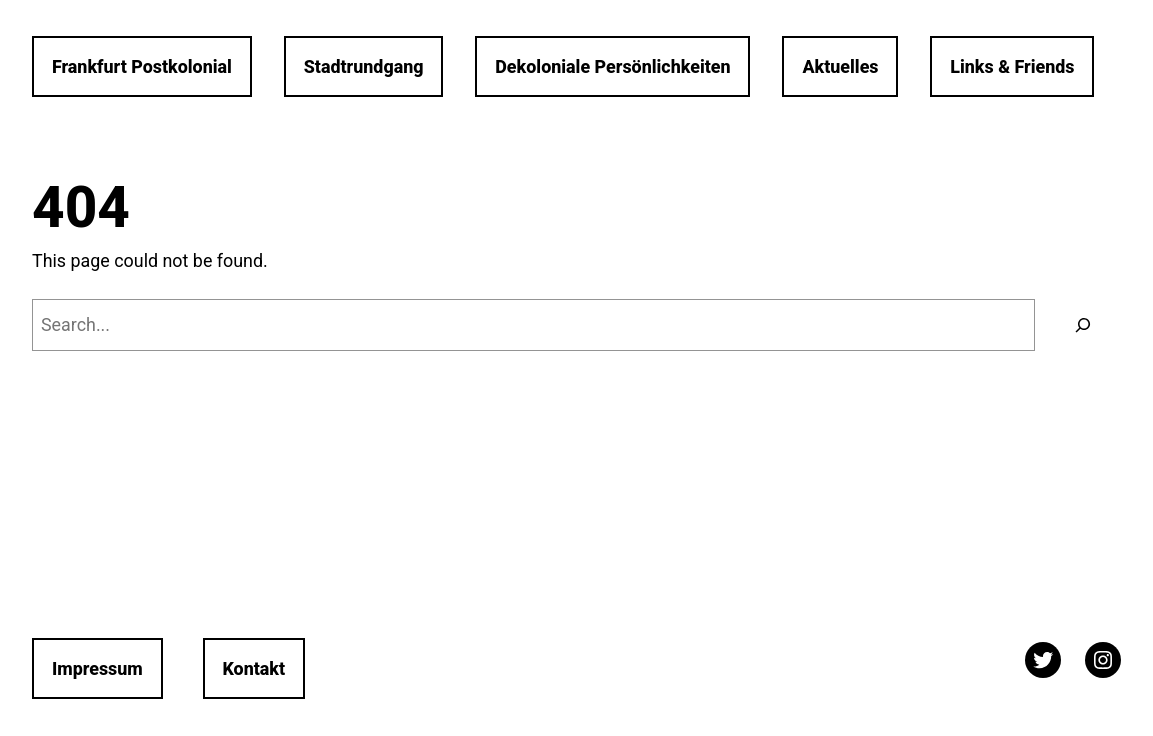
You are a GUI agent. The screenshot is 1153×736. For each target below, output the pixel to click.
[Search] (1083, 325)
